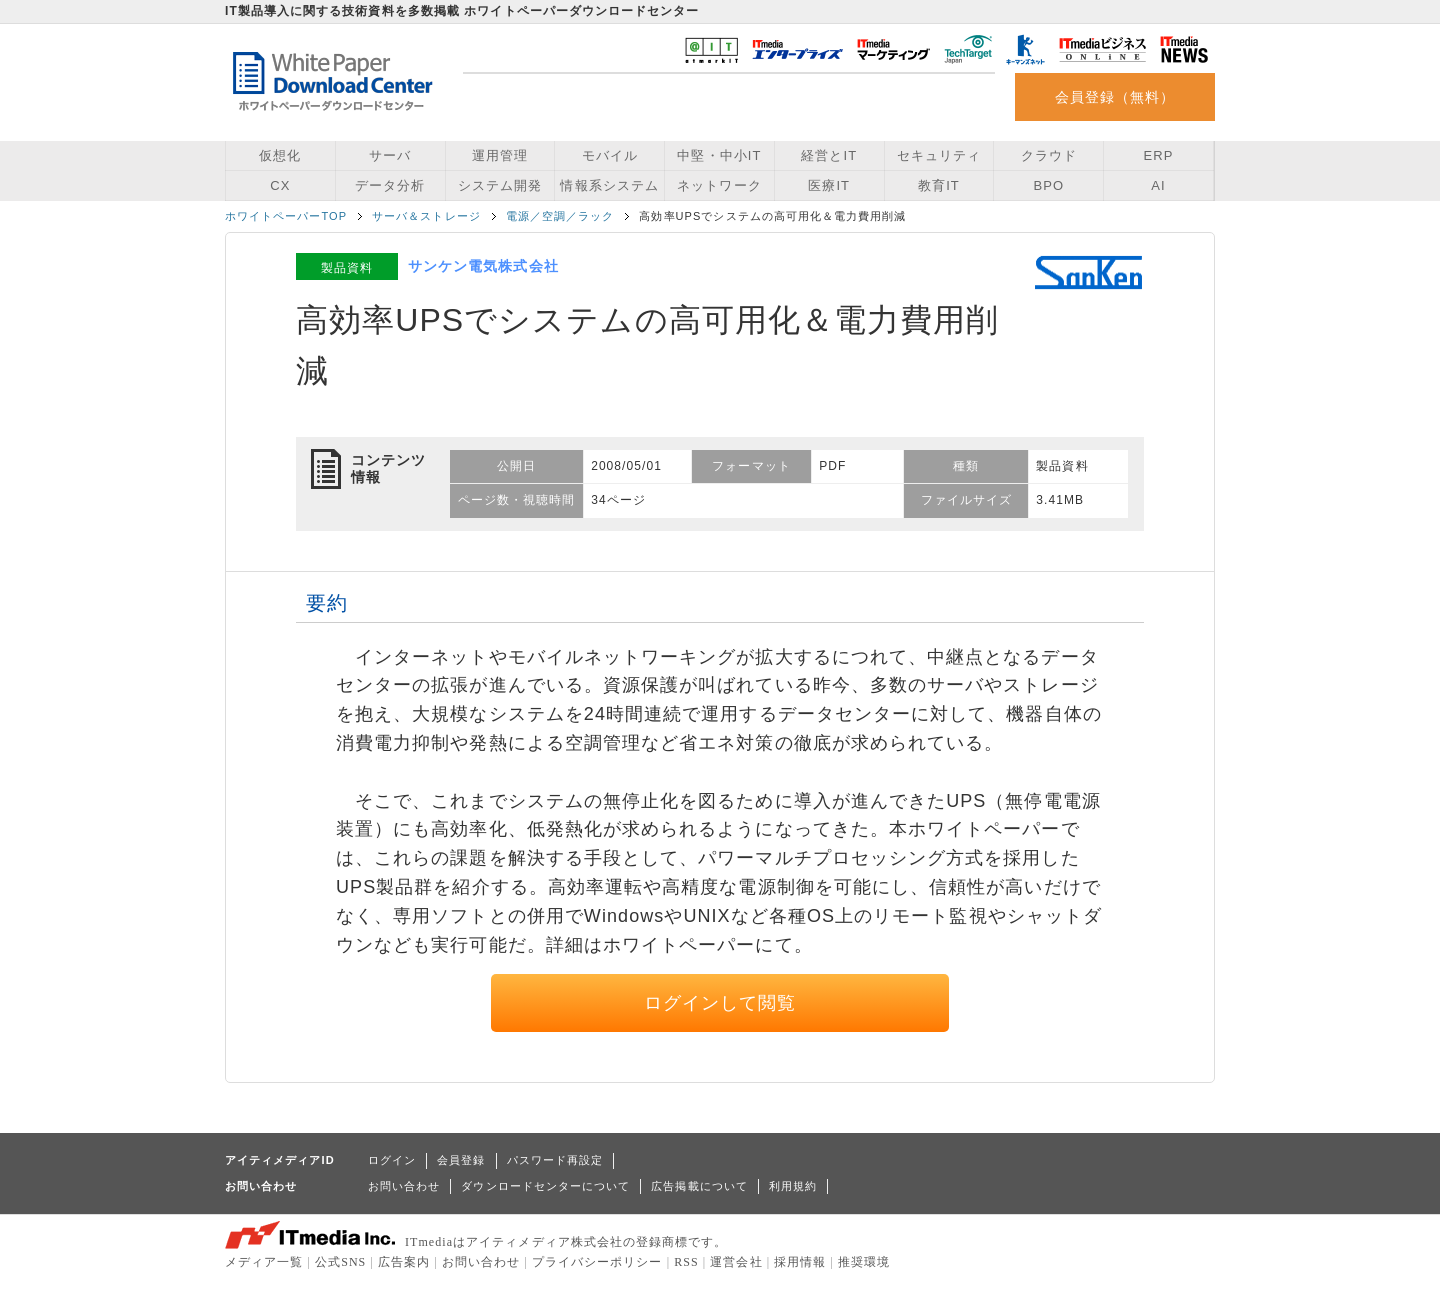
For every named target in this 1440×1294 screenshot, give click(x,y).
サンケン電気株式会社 (483, 266)
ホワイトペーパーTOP (286, 216)
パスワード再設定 (555, 1160)
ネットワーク (719, 185)
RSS (686, 1262)
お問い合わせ (404, 1186)
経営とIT (829, 155)
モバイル (610, 155)
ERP (1159, 155)
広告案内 (404, 1262)
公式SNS (340, 1262)
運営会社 (736, 1262)
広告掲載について (699, 1186)
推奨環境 (864, 1262)
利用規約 (793, 1186)
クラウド (1049, 155)
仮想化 (280, 155)
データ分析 (390, 185)
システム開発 (500, 185)
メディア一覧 (264, 1262)
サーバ (390, 155)
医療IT (829, 185)
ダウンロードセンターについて (545, 1186)
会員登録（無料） (1115, 97)
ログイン (392, 1160)
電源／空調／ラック (560, 216)
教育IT (939, 185)
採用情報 (800, 1262)
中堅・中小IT (719, 155)
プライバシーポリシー (597, 1262)
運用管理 (500, 155)
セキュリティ (939, 155)
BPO (1048, 185)
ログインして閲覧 (720, 1003)
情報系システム (609, 185)
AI (1158, 185)
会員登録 (461, 1160)
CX (280, 185)
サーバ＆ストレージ (426, 216)
